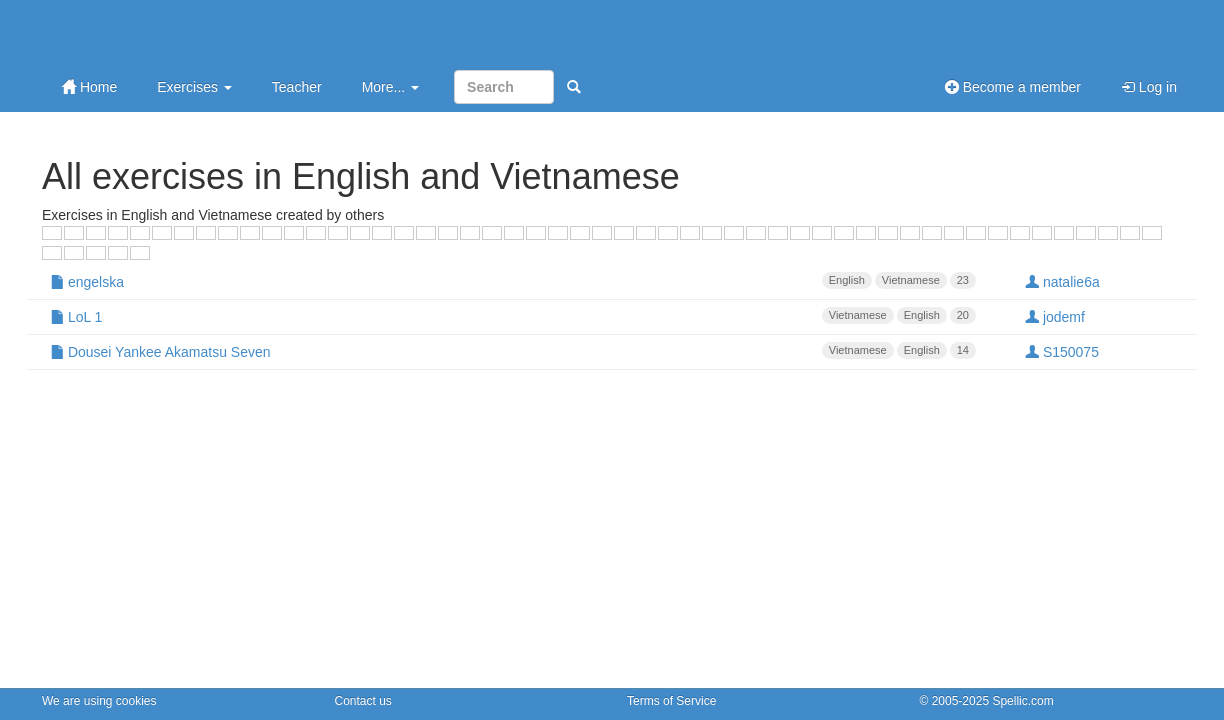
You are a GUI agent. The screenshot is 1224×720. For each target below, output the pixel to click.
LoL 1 (513, 316)
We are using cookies (99, 701)
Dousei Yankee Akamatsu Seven (513, 351)
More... (390, 87)
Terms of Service (671, 701)
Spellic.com (1022, 701)
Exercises (194, 87)
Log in (1149, 87)
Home (89, 87)
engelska (513, 281)
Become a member (1013, 87)
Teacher (297, 87)
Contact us (363, 701)
